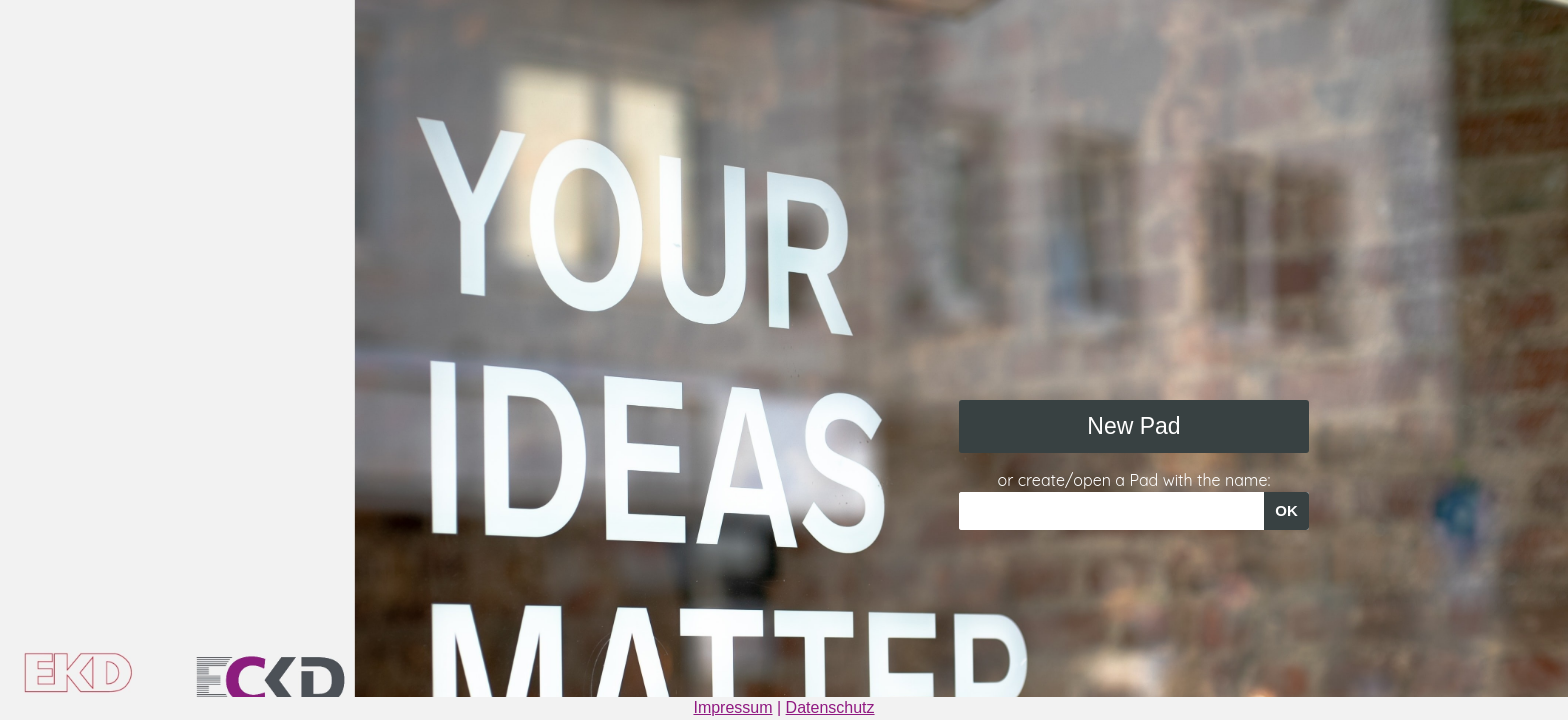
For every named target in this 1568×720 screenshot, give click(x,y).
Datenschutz (830, 707)
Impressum (732, 707)
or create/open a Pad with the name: (1134, 480)
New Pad (1133, 426)
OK (1286, 510)
